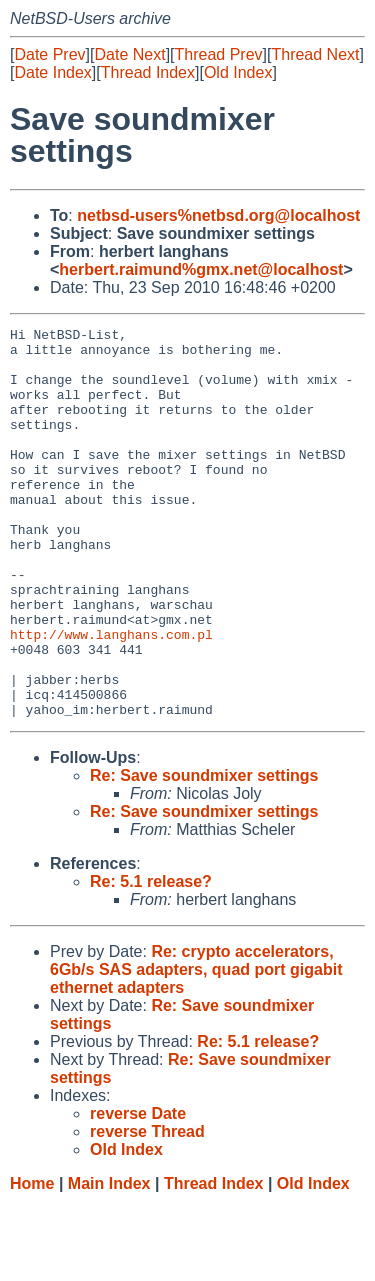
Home (32, 1261)
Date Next (129, 54)
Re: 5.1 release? (151, 959)
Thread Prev (219, 54)
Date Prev (49, 54)
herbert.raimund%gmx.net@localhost (201, 269)
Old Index (238, 72)
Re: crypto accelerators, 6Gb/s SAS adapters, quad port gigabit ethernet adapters (196, 1047)
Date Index (52, 72)
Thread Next (315, 54)
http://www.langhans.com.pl (111, 697)
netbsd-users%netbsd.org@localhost (218, 215)
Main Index (109, 1261)
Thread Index (148, 72)
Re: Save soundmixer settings (204, 853)
